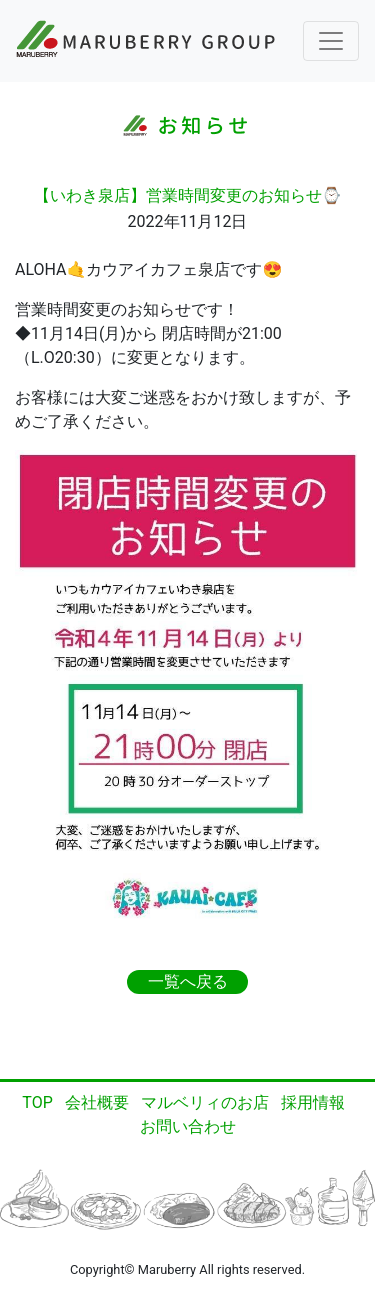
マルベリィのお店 (205, 1102)
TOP (37, 1102)
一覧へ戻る (188, 981)
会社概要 (97, 1102)
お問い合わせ (188, 1126)
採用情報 (313, 1102)
